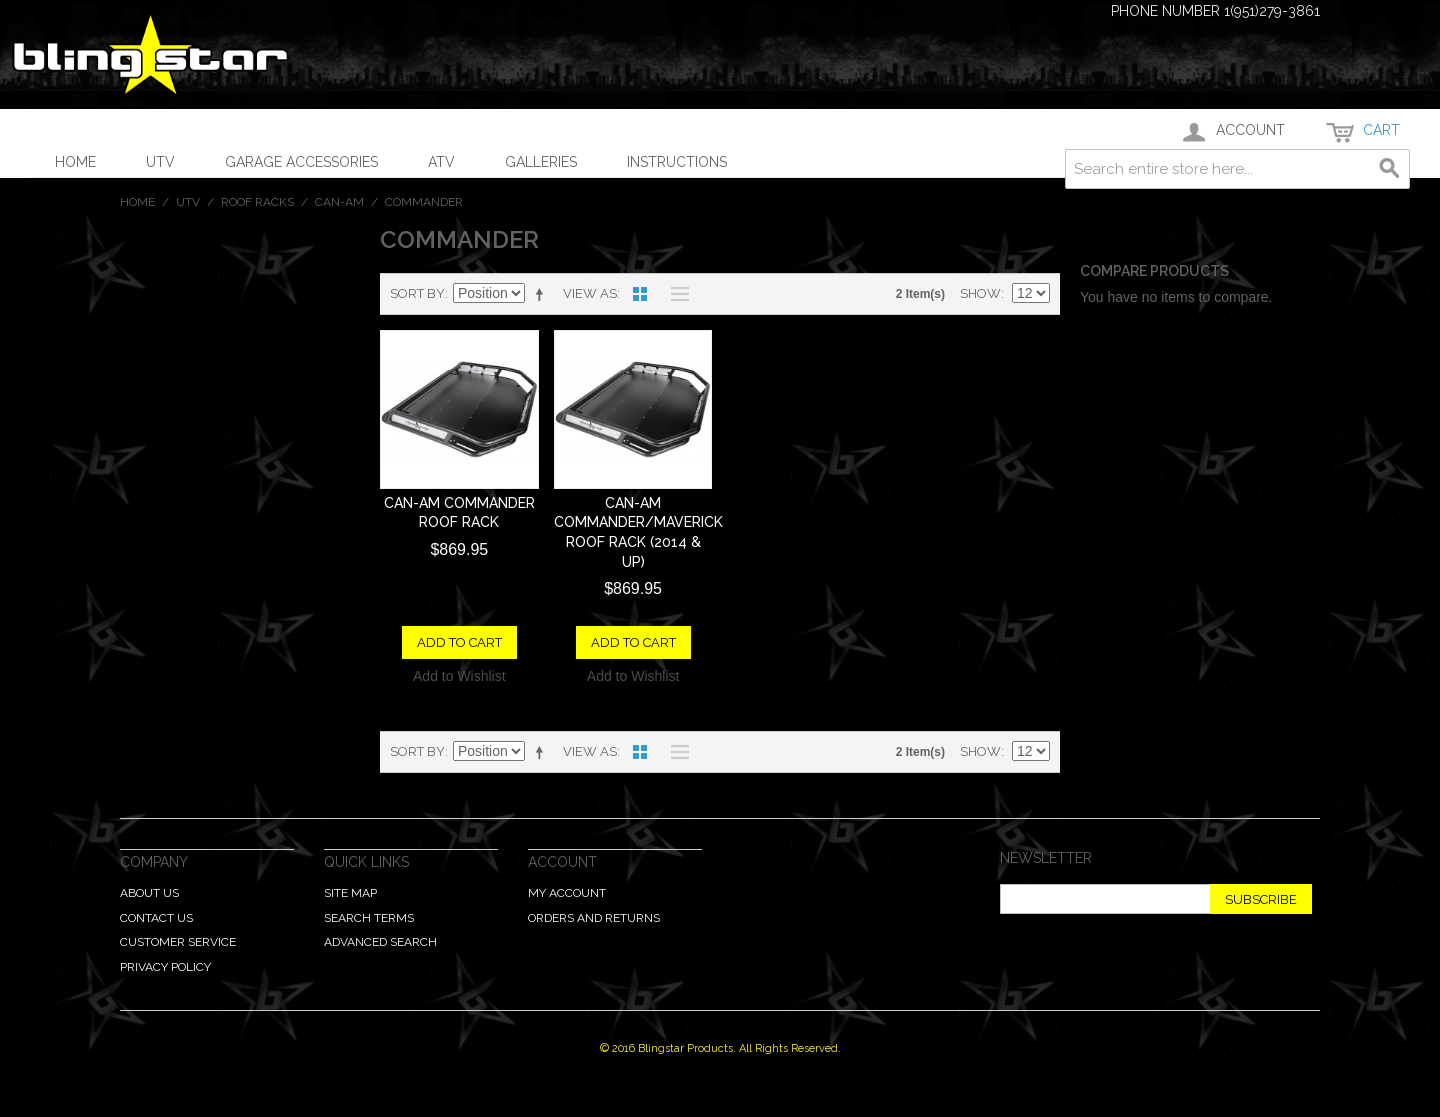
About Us (149, 893)
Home (75, 162)
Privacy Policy (165, 967)
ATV (441, 162)
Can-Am (339, 202)
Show (980, 293)
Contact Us (156, 918)
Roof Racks (257, 202)
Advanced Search (380, 942)
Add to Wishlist (459, 676)
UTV (160, 162)
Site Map (350, 893)
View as (590, 293)
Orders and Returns (594, 918)
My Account (567, 893)
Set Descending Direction (543, 294)
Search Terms (369, 918)
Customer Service (178, 942)
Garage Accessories (301, 162)
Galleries (541, 162)
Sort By (417, 293)
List (675, 294)
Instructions (677, 162)
